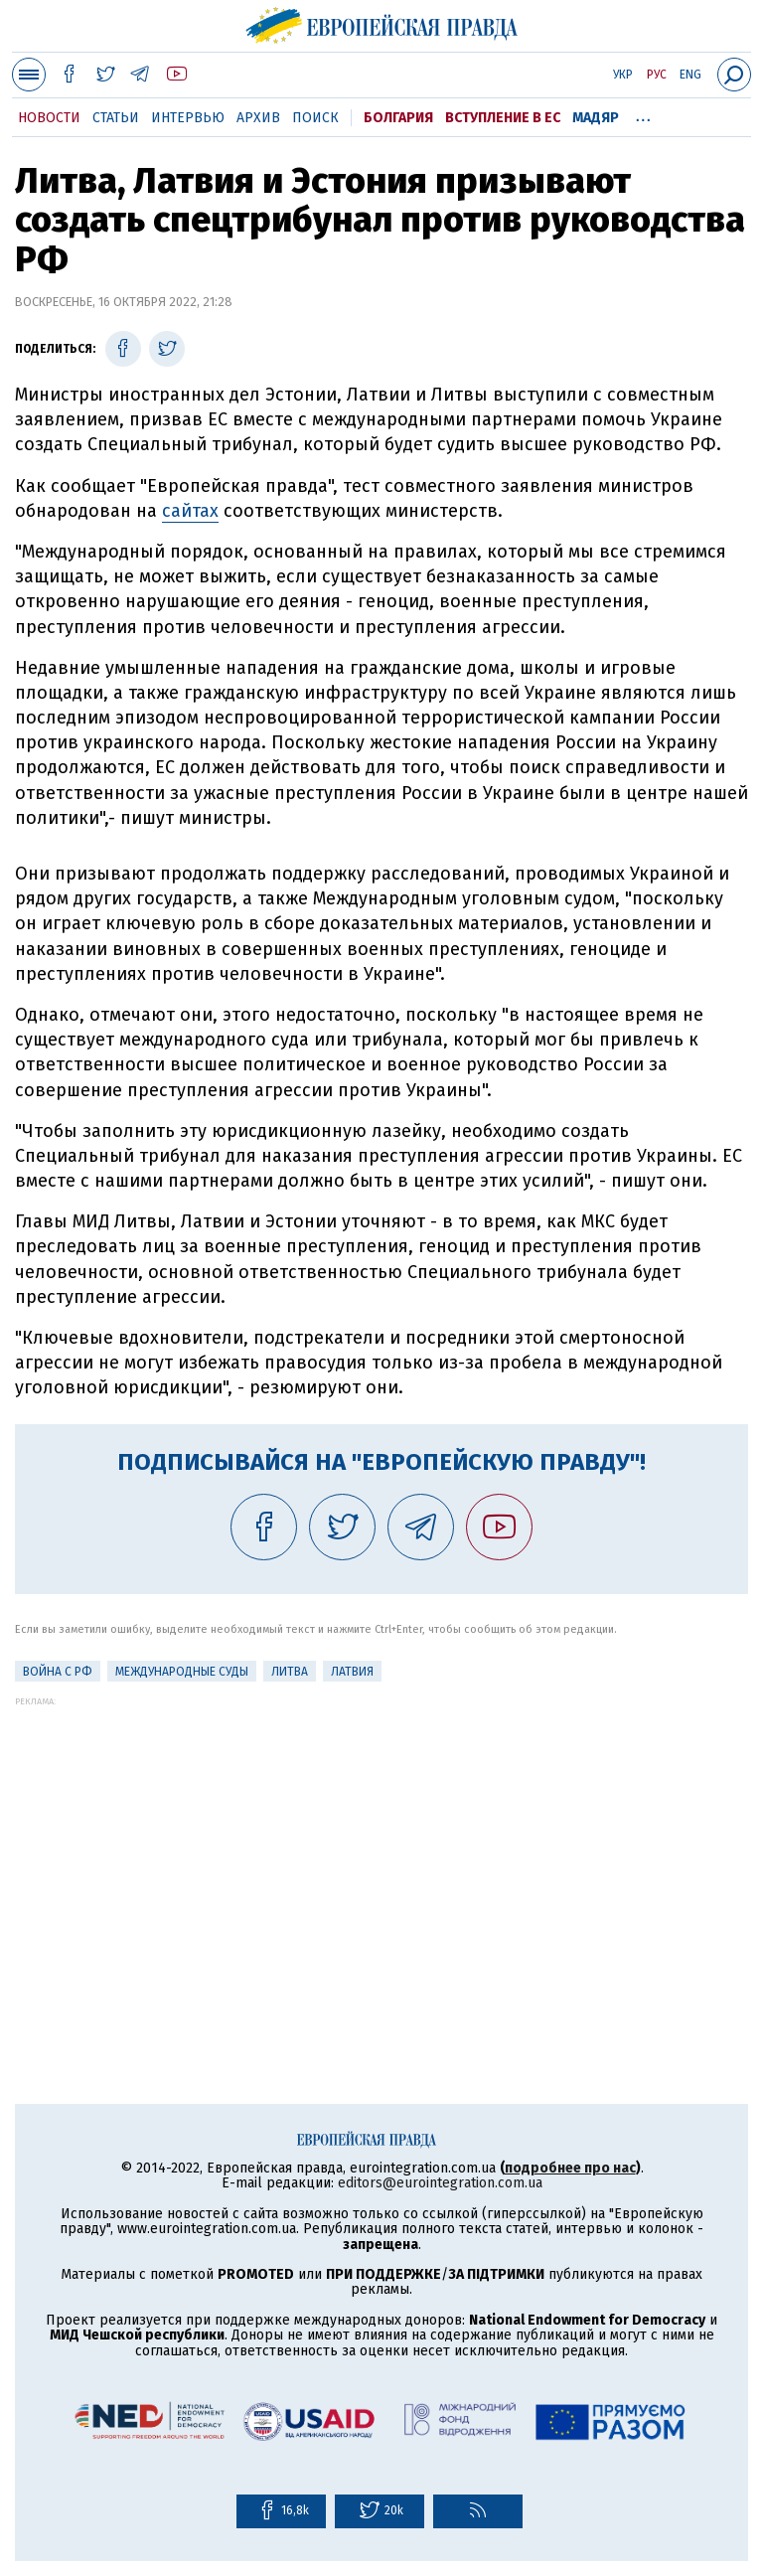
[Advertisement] (381, 1845)
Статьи (115, 117)
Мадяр (595, 117)
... (643, 114)
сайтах (190, 511)
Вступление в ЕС (502, 117)
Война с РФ (57, 1672)
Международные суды (181, 1672)
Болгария (398, 117)
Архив (258, 117)
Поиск (315, 117)
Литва (289, 1672)
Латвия (352, 1672)
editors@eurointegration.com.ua (440, 2182)
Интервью (188, 117)
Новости (49, 117)
